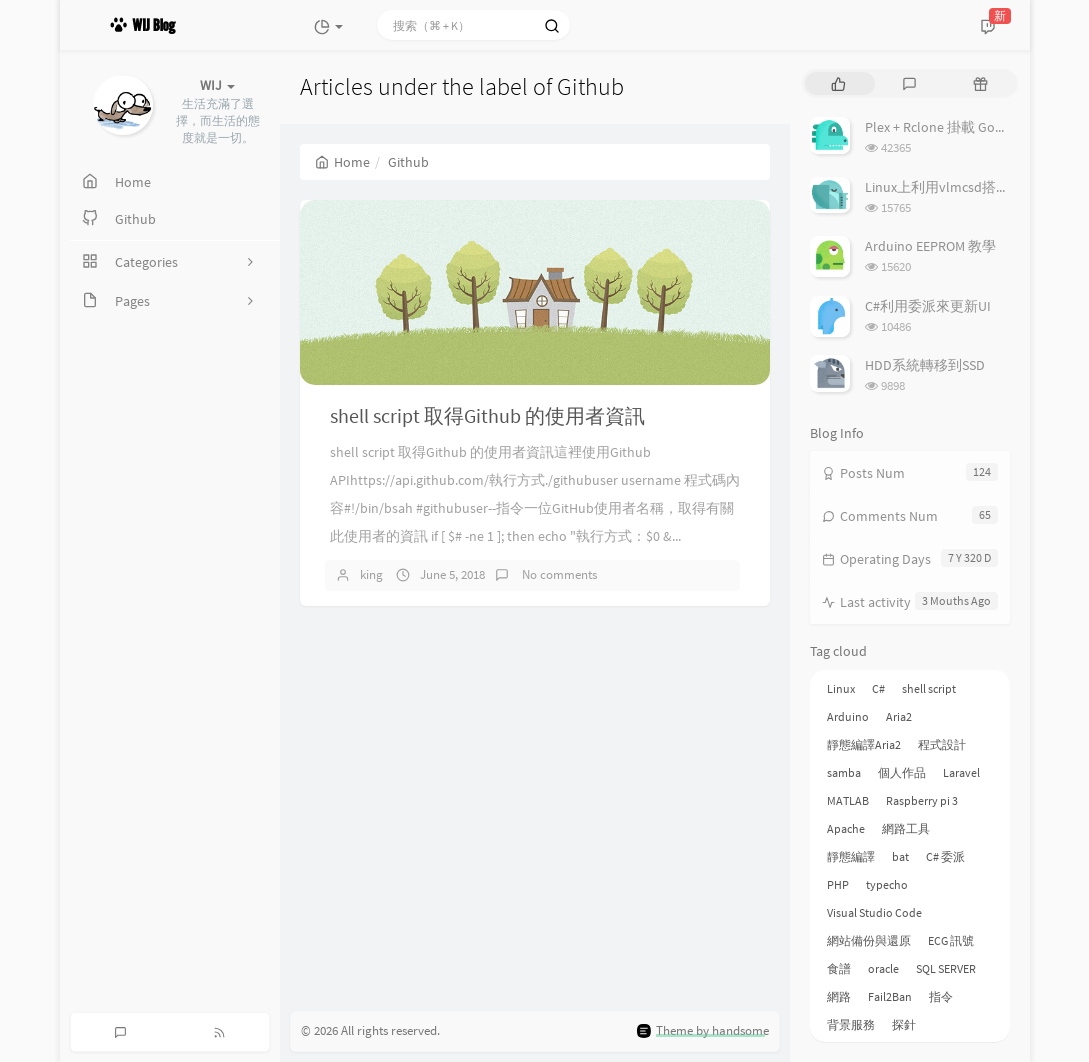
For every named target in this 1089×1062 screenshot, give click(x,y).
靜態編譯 (851, 856)
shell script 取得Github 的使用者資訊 (487, 415)
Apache (846, 828)
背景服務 (851, 1024)
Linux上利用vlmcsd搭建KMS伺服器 (971, 187)
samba (844, 772)
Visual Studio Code (874, 912)
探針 (904, 1024)
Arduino (848, 716)
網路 (839, 996)
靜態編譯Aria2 (864, 744)
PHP (838, 884)
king (371, 574)
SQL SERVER (946, 968)
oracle (883, 968)
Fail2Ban (890, 996)
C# (878, 688)
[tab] (838, 83)
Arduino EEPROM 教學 (930, 246)
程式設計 (942, 744)
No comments (558, 574)
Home (342, 162)
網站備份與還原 (869, 940)
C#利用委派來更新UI (928, 306)
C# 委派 (945, 856)
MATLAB (848, 800)
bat (900, 856)
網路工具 (906, 828)
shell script (929, 688)
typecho (887, 884)
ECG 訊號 (951, 940)
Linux (841, 688)
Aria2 (899, 716)
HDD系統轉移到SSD (925, 365)
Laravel (961, 772)
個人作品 (902, 772)
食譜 (839, 968)
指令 (941, 996)
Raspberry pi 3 (922, 800)
